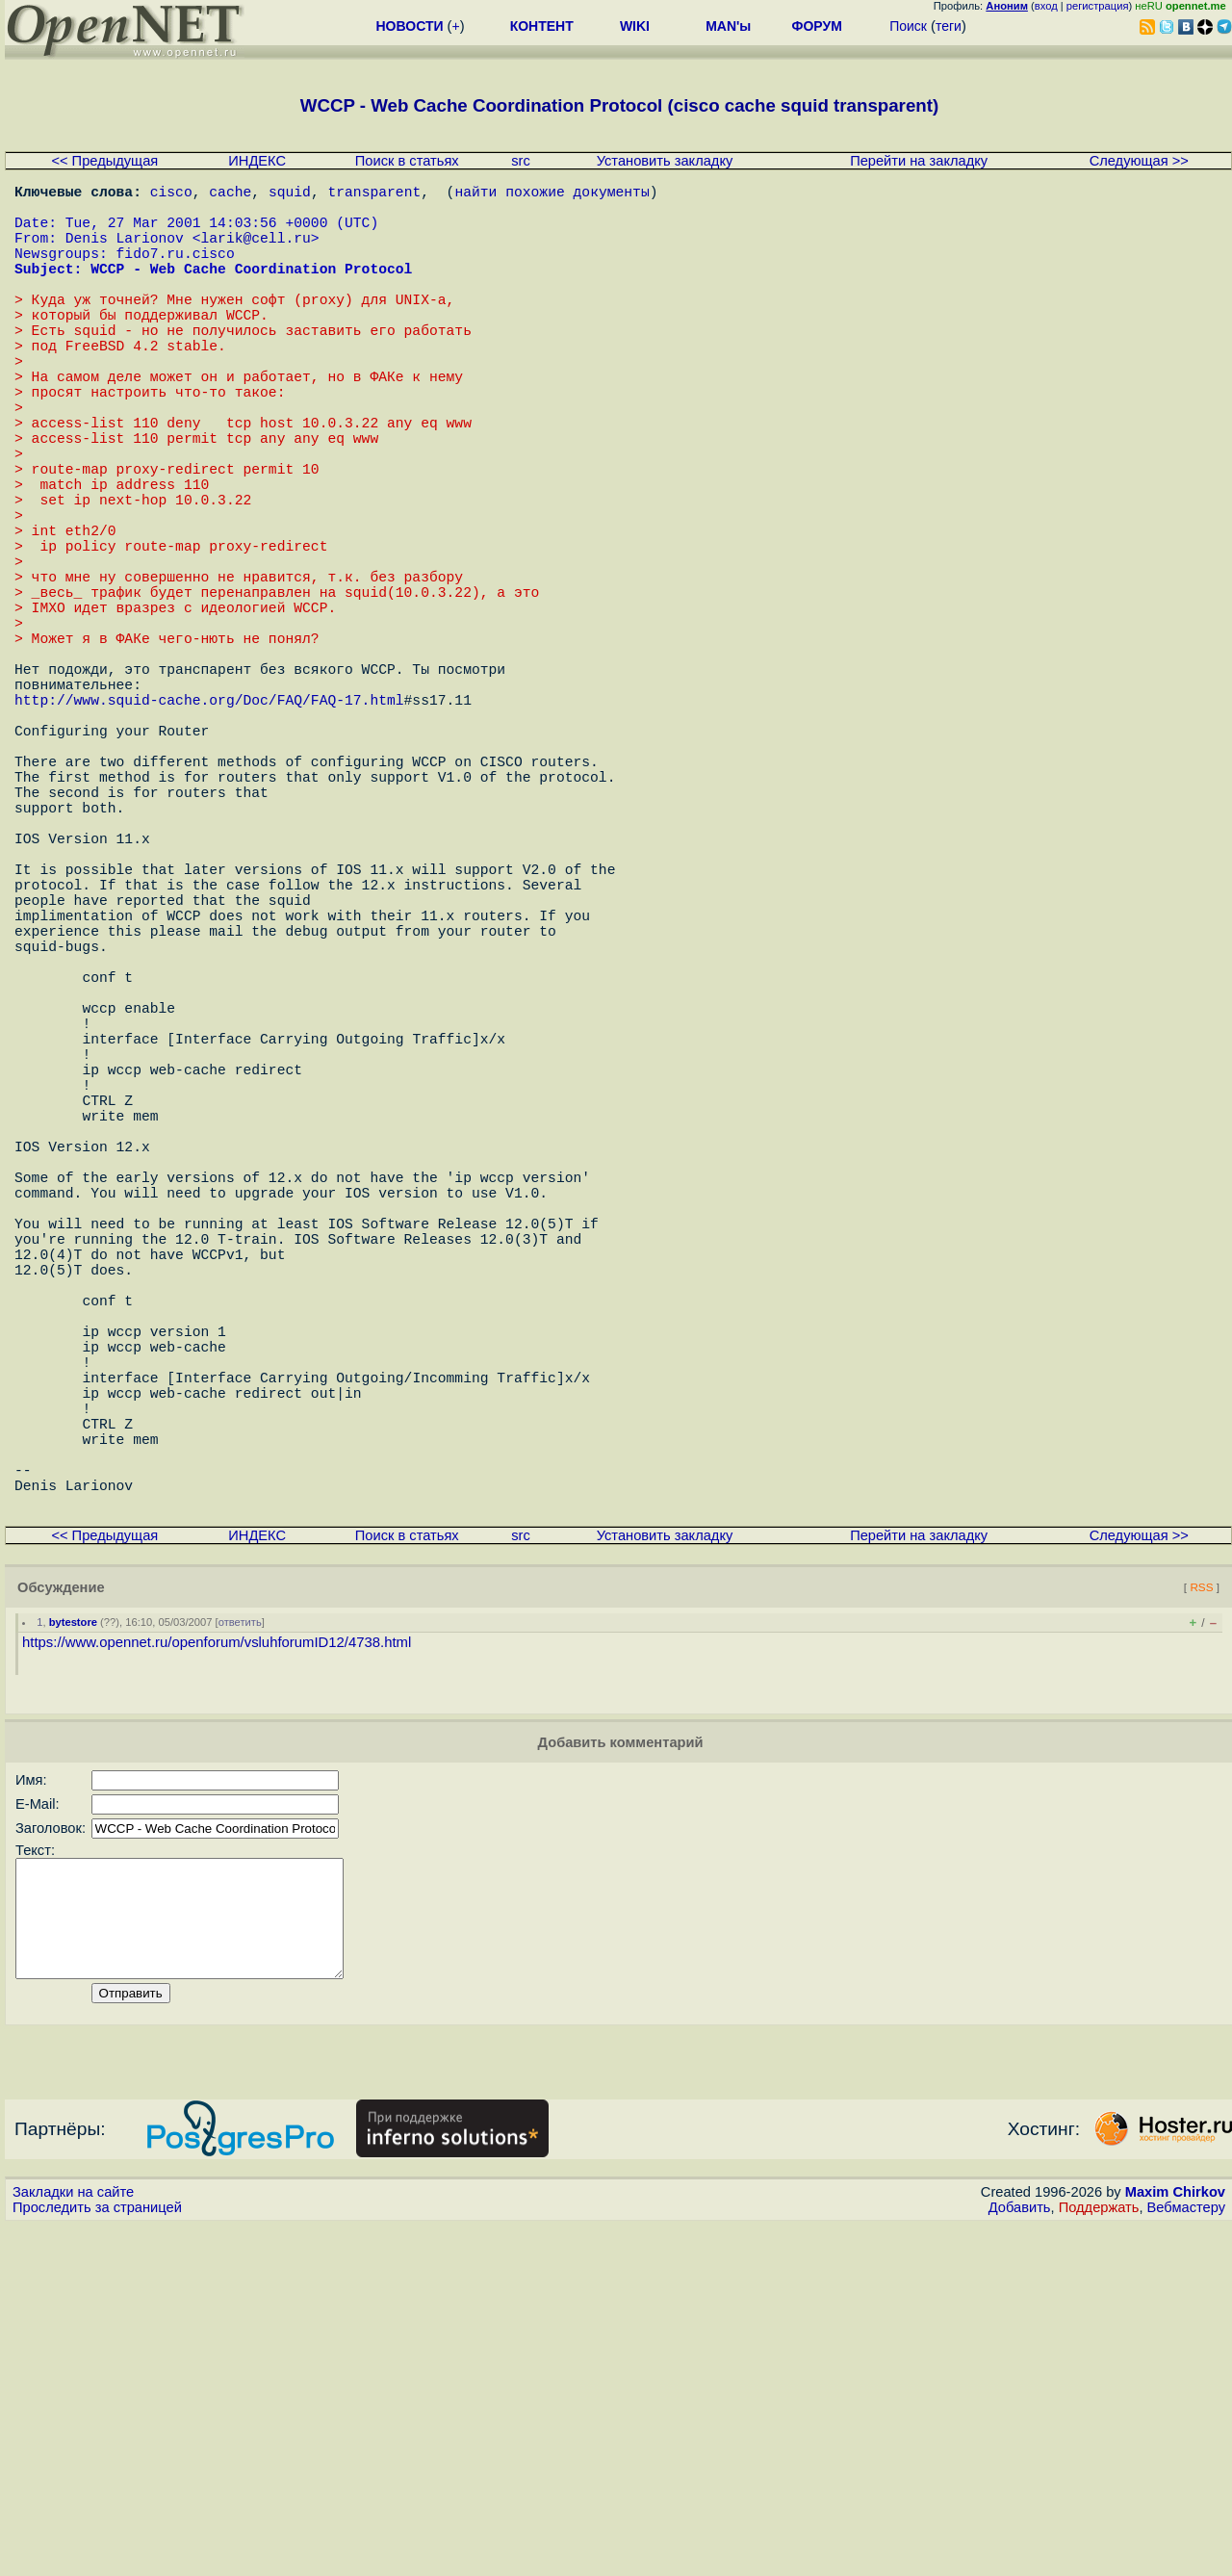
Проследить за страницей (97, 2557)
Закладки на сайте (73, 2542)
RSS (1201, 1914)
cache (230, 194)
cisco (171, 194)
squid (290, 194)
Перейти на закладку (919, 160)
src (520, 160)
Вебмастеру (1186, 2557)
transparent (374, 194)
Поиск (908, 26)
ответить (240, 1949)
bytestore (73, 1949)
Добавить (1019, 2557)
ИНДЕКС (257, 160)
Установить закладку (665, 160)
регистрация (1097, 6)
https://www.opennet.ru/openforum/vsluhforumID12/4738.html (216, 1969)
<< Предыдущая (104, 160)
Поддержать (1099, 2557)
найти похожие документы (551, 194)
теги (949, 26)
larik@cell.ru (255, 252)
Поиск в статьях (407, 160)
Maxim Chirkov (1175, 2542)
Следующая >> (1139, 160)
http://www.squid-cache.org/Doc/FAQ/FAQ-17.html (209, 829)
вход (1046, 6)
